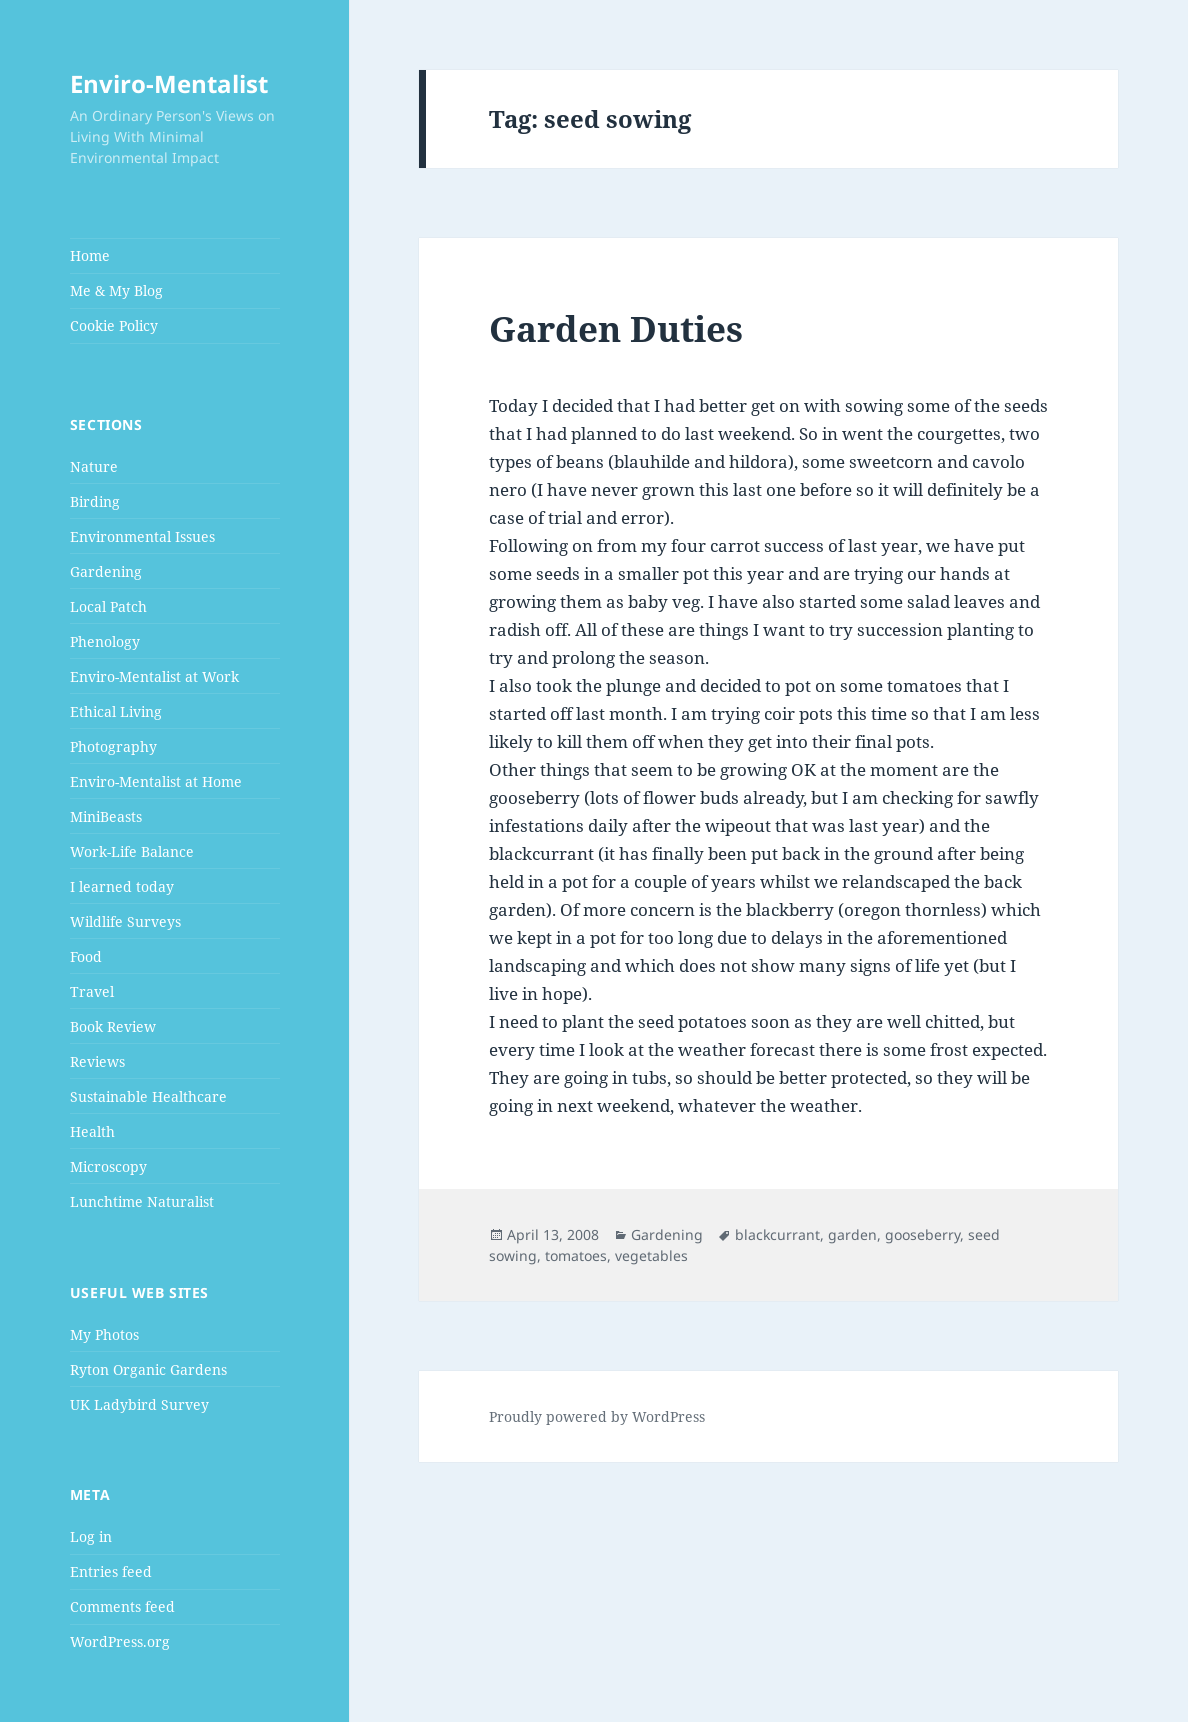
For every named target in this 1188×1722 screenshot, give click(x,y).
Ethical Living (116, 711)
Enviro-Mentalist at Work (154, 676)
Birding (95, 501)
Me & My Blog (116, 290)
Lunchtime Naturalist (142, 1201)
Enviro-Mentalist (169, 83)
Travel (92, 991)
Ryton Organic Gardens (148, 1369)
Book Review (113, 1026)
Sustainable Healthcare (148, 1096)
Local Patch (108, 606)
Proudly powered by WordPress (597, 1416)
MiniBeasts (106, 816)
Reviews (97, 1061)
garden (852, 1234)
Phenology (105, 641)
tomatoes (576, 1255)
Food (86, 956)
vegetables (651, 1255)
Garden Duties (616, 328)
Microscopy (108, 1166)
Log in (91, 1536)
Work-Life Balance (132, 851)
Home (90, 255)
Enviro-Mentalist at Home (156, 781)
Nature (94, 466)
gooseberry (922, 1234)
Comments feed (122, 1606)
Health (92, 1131)
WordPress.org (120, 1641)
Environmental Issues (142, 536)
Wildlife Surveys (125, 921)
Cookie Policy (114, 325)
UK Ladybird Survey (139, 1404)
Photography (113, 746)
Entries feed (111, 1571)
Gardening (106, 571)
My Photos (104, 1334)
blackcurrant (777, 1234)
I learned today (122, 886)
